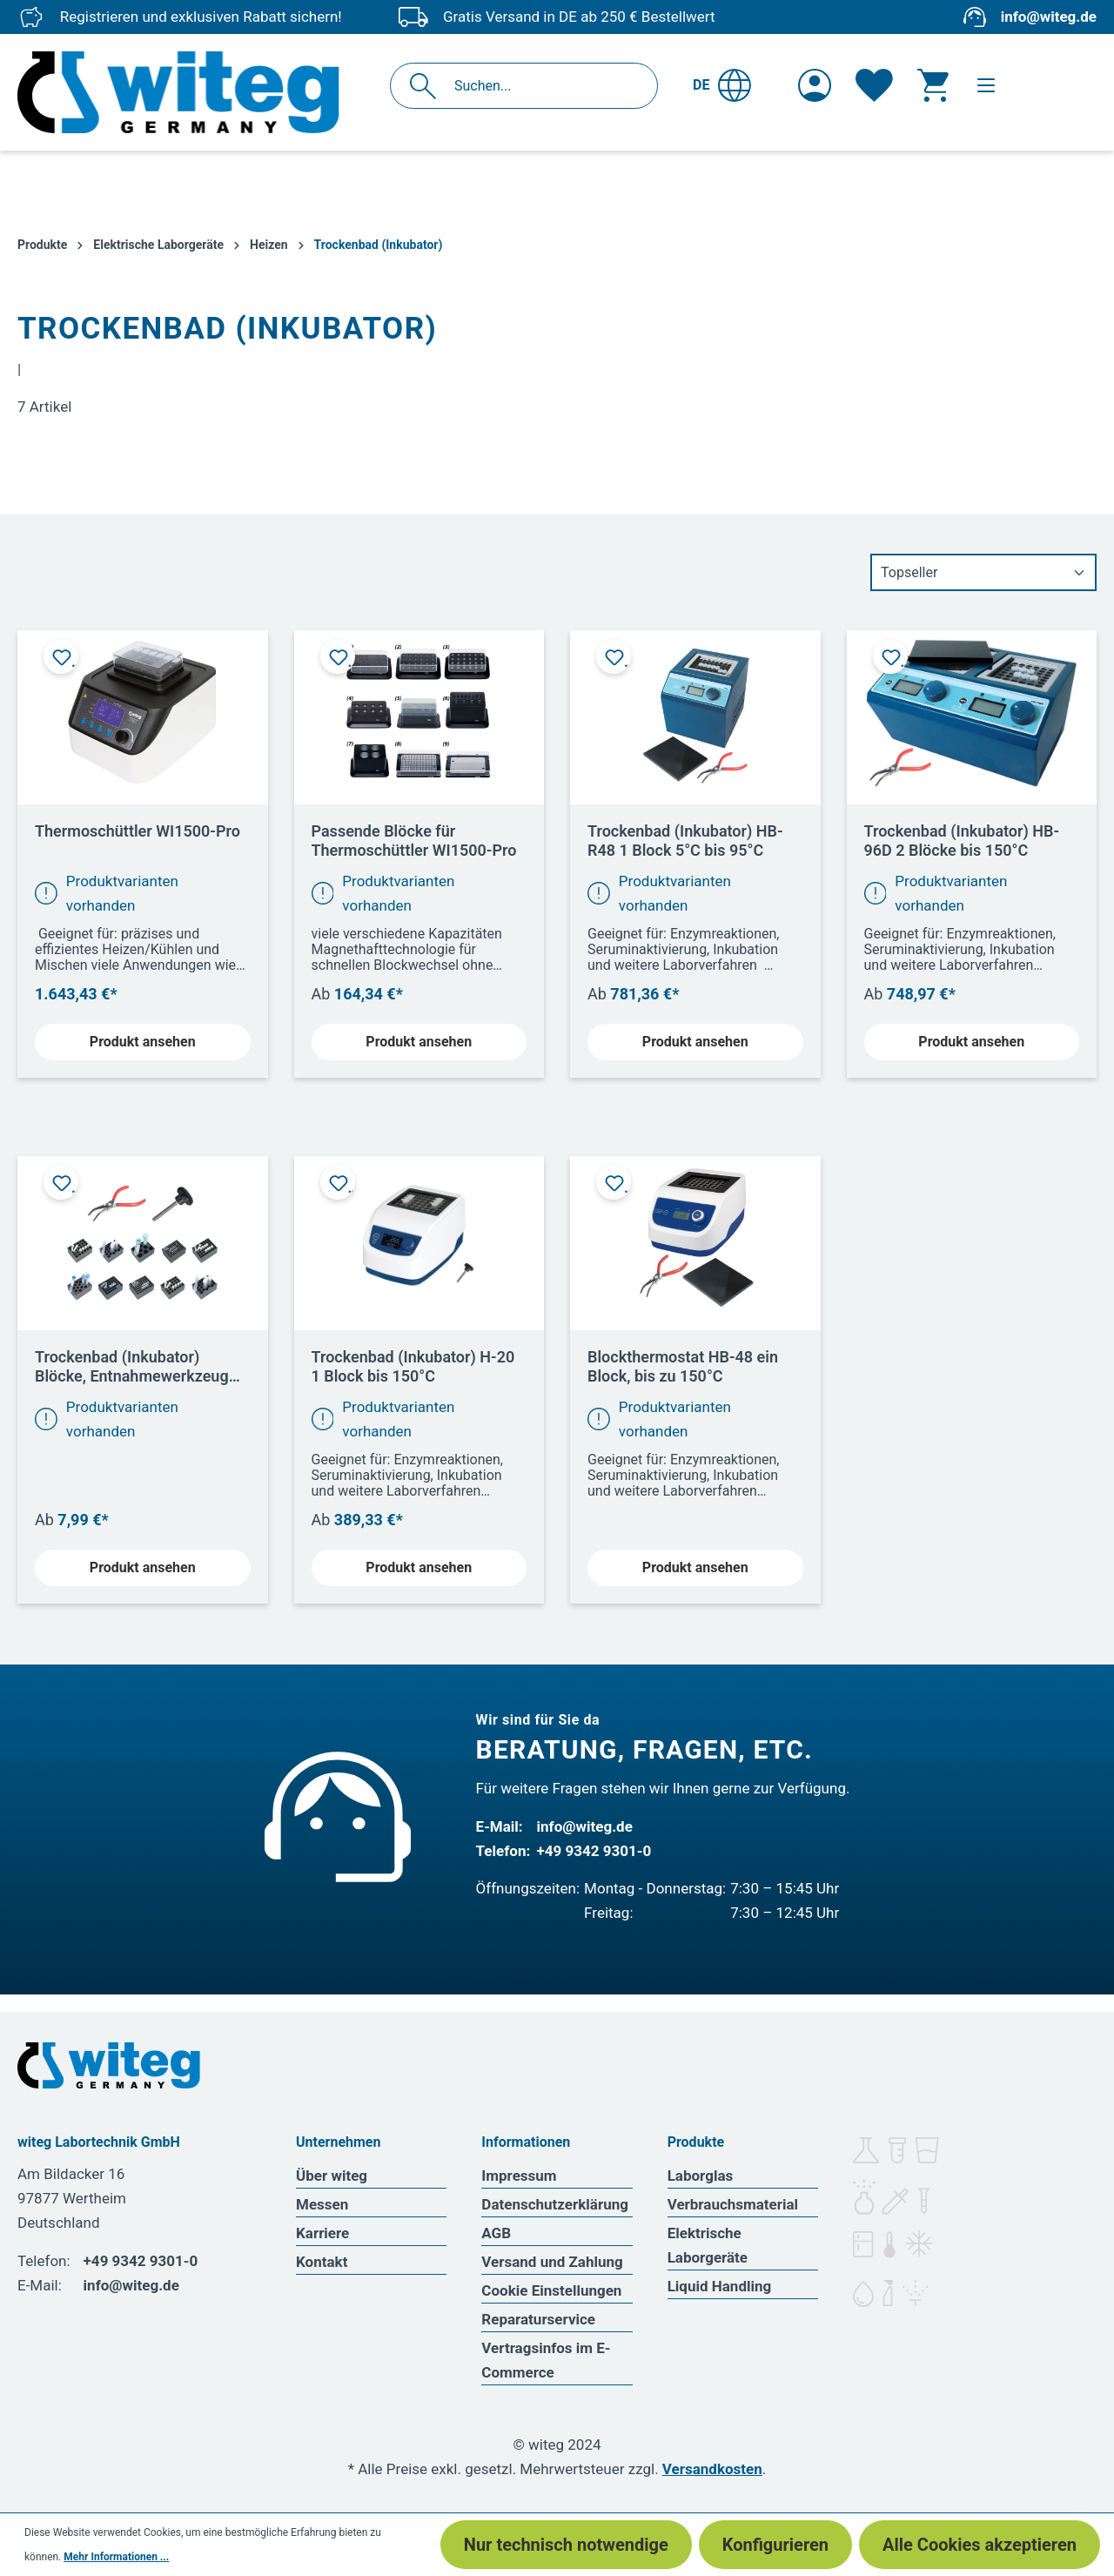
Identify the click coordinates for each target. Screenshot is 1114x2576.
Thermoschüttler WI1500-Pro (137, 831)
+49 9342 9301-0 (594, 1851)
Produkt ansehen (143, 1041)
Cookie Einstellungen (551, 2290)
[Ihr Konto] (814, 85)
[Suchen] (427, 86)
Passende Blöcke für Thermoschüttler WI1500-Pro (414, 840)
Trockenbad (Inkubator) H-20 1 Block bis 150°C (413, 1366)
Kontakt (321, 2261)
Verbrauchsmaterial (733, 2204)
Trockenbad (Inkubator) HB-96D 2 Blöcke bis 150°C (962, 840)
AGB (496, 2233)
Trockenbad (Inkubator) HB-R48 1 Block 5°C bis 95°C (685, 840)
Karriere (322, 2233)
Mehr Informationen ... (116, 2557)
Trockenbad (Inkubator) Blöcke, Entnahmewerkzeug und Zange (132, 1367)
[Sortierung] (983, 572)
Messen (322, 2204)
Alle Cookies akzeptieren (979, 2544)
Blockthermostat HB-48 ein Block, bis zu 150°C (682, 1366)
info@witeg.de (1049, 16)
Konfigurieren (775, 2544)
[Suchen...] (543, 86)
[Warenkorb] (933, 85)
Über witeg (331, 2175)
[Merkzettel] (874, 85)
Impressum (518, 2175)
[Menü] (986, 85)
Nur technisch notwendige (566, 2544)
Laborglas (701, 2175)
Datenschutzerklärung (554, 2204)
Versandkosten (712, 2469)
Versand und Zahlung (551, 2261)
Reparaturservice (538, 2319)
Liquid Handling (720, 2286)
